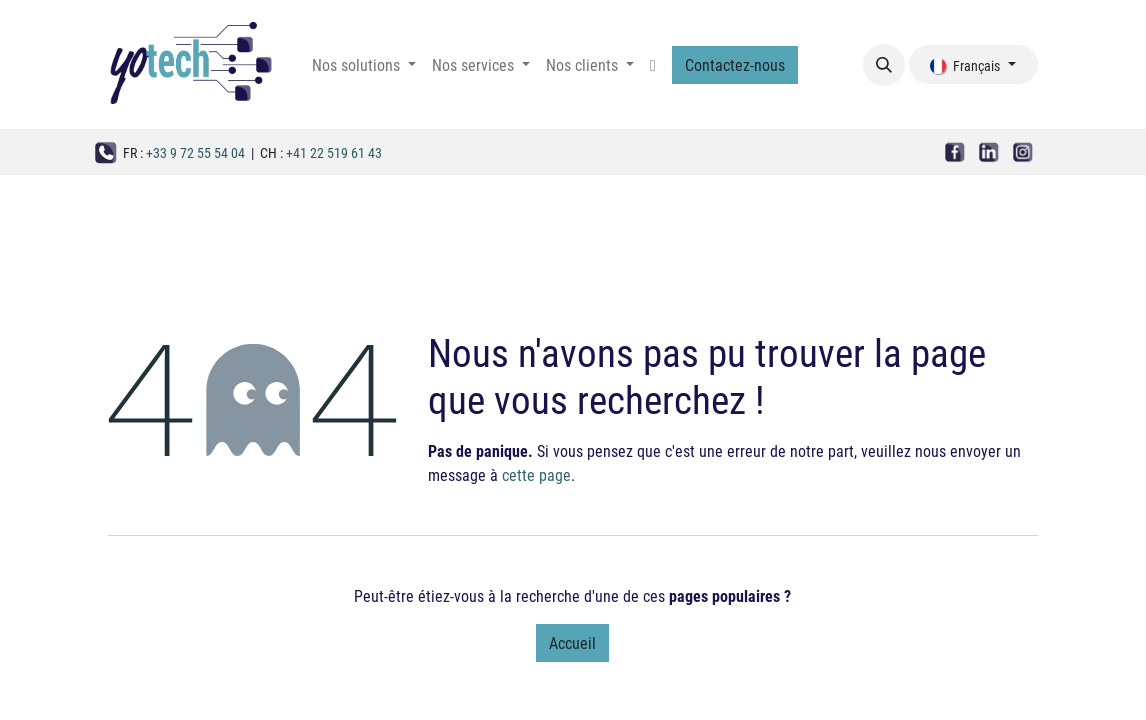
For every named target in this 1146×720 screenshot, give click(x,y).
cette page (536, 474)
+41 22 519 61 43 (334, 152)
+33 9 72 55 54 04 (195, 152)
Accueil (572, 642)
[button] (884, 65)
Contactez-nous (735, 64)
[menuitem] (364, 65)
